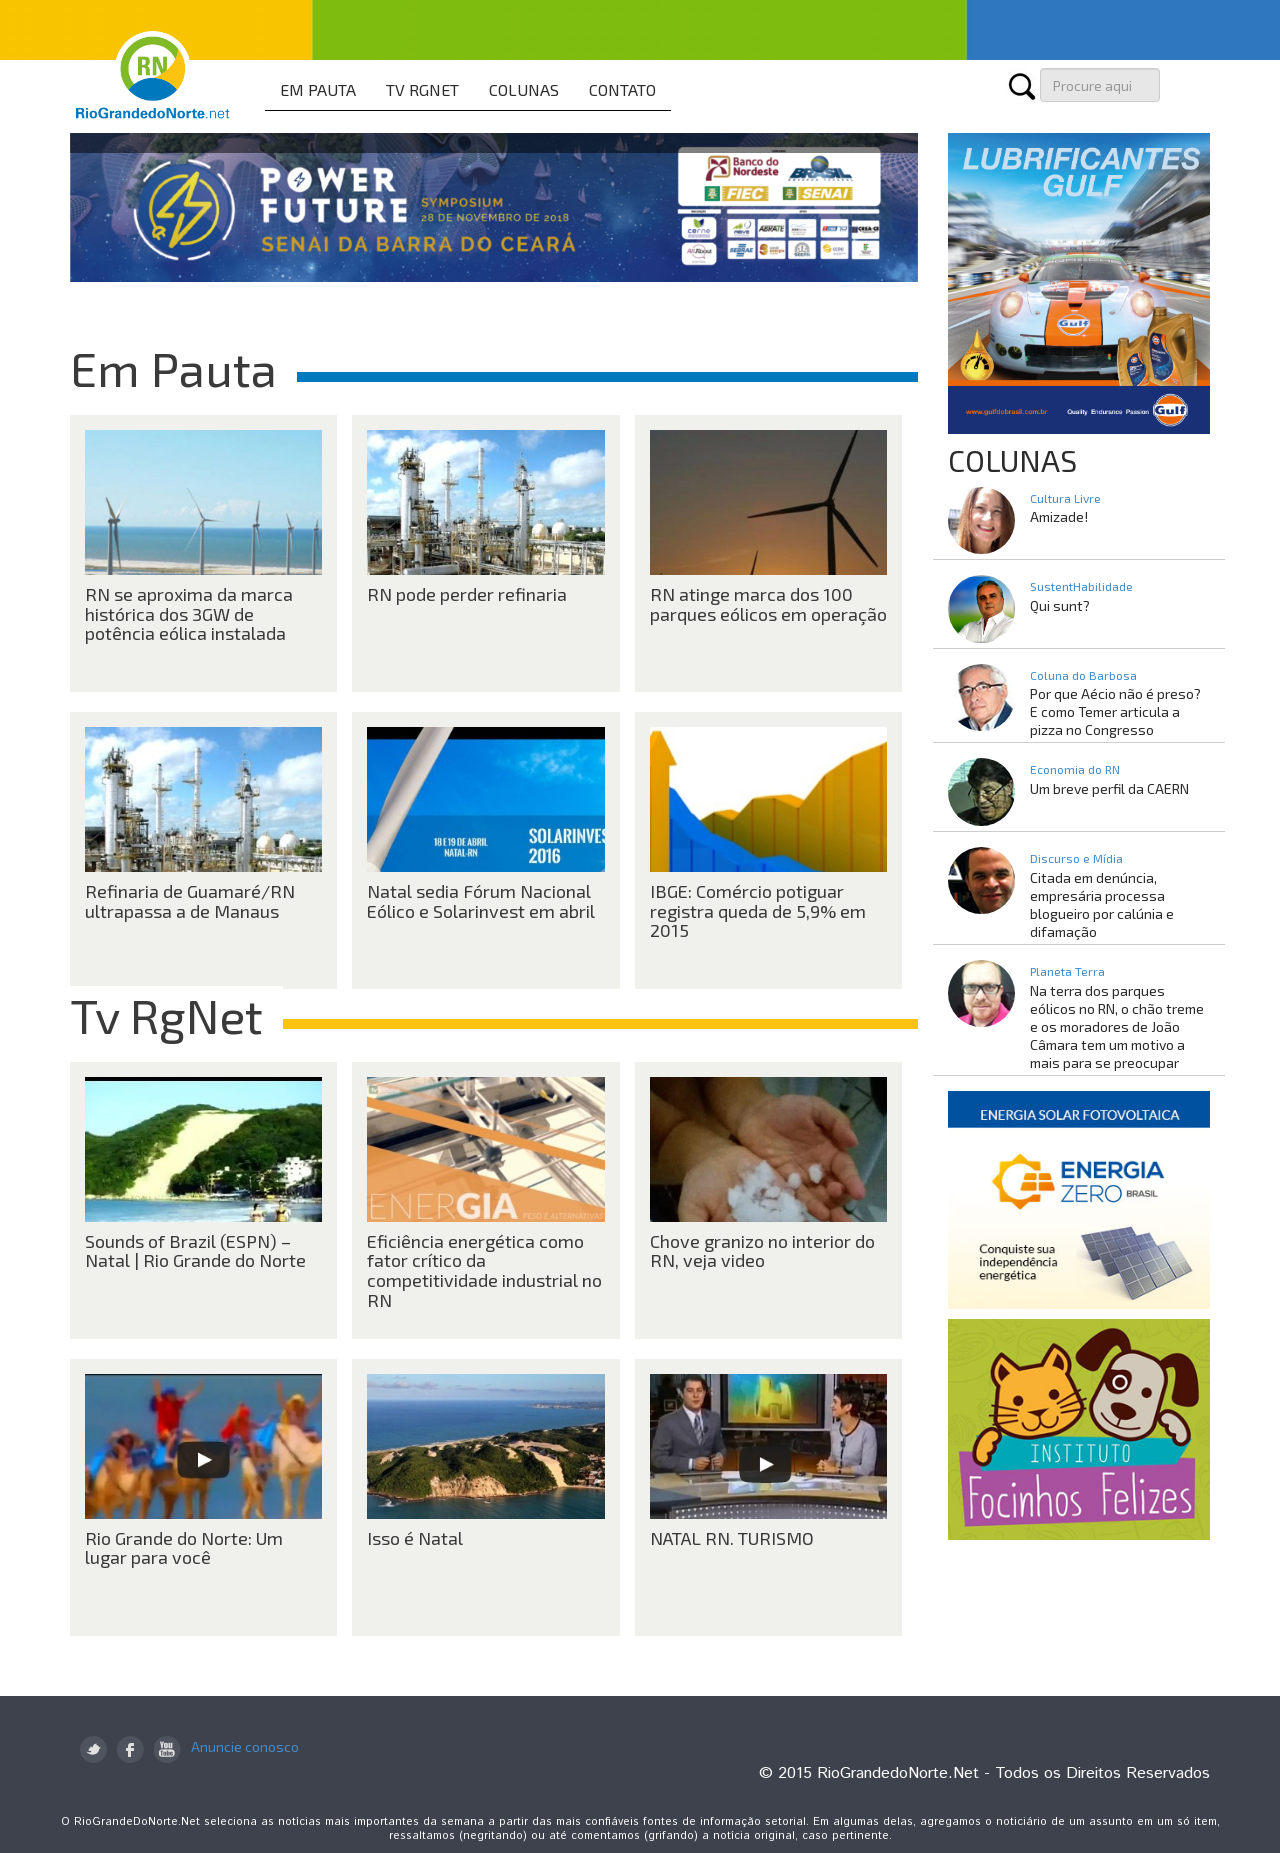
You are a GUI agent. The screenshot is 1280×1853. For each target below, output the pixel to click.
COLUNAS (524, 89)
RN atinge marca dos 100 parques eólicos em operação (768, 604)
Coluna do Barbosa (1083, 675)
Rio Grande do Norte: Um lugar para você (184, 1548)
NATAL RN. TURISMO (732, 1538)
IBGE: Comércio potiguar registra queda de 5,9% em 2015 (758, 911)
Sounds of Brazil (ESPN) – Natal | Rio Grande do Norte (195, 1251)
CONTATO (622, 89)
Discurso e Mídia (1076, 858)
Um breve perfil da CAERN (1109, 788)
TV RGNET (422, 89)
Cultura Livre (1065, 498)
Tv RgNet (166, 1015)
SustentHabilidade (1081, 586)
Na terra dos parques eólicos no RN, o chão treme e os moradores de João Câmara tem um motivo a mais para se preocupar (1117, 1026)
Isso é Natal (415, 1538)
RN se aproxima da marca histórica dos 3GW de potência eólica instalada (189, 614)
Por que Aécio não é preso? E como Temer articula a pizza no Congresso (1115, 711)
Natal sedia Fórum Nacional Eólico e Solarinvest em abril (481, 901)
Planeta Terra (1067, 971)
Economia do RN (1075, 769)
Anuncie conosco (245, 1746)
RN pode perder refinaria (467, 594)
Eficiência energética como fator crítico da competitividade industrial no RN (484, 1270)
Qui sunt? (1060, 605)
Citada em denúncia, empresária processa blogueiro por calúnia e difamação (1102, 904)
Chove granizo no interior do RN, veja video (762, 1251)
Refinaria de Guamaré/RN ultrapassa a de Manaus (190, 901)
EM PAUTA (318, 89)
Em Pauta (173, 368)
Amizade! (1059, 516)
